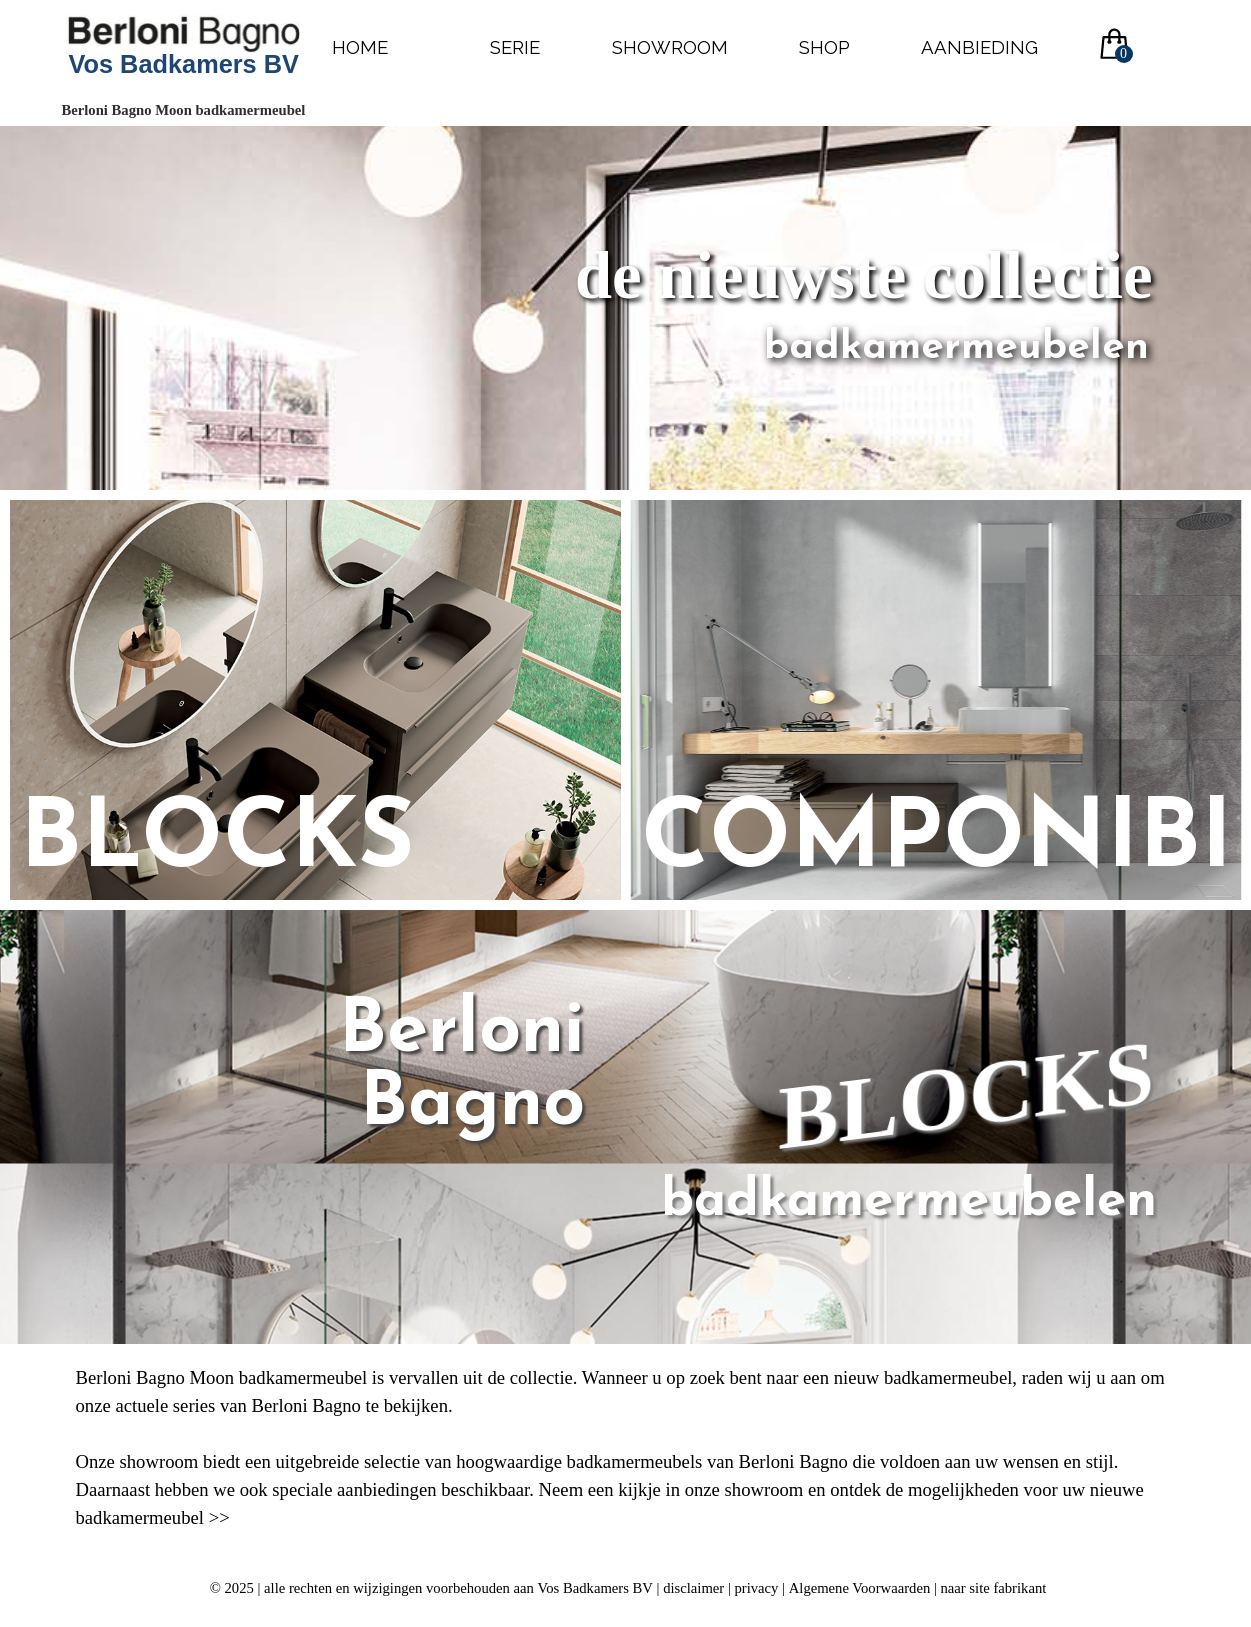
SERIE (515, 47)
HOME (360, 47)
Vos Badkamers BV (184, 64)
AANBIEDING (979, 47)
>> (219, 1517)
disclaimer (693, 1588)
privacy (757, 1588)
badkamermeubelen (909, 1202)
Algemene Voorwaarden (860, 1588)
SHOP (824, 47)
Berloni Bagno (474, 1069)
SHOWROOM (670, 47)
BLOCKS (966, 1095)
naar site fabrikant (993, 1588)
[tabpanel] (626, 1448)
